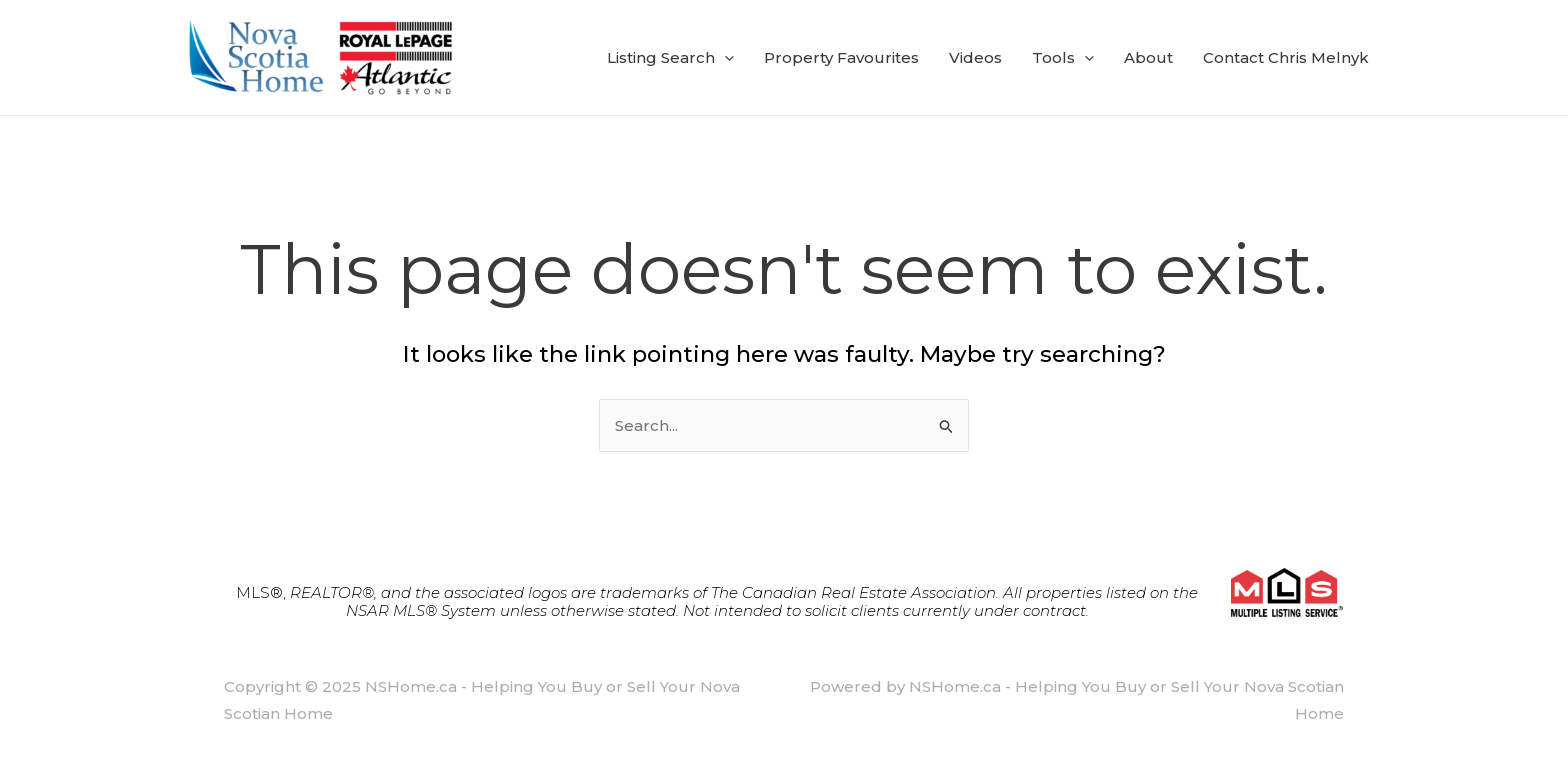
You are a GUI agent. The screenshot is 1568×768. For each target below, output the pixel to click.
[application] (724, 58)
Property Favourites (841, 57)
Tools (1063, 58)
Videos (975, 57)
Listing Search (670, 58)
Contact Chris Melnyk (1286, 57)
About (1148, 57)
